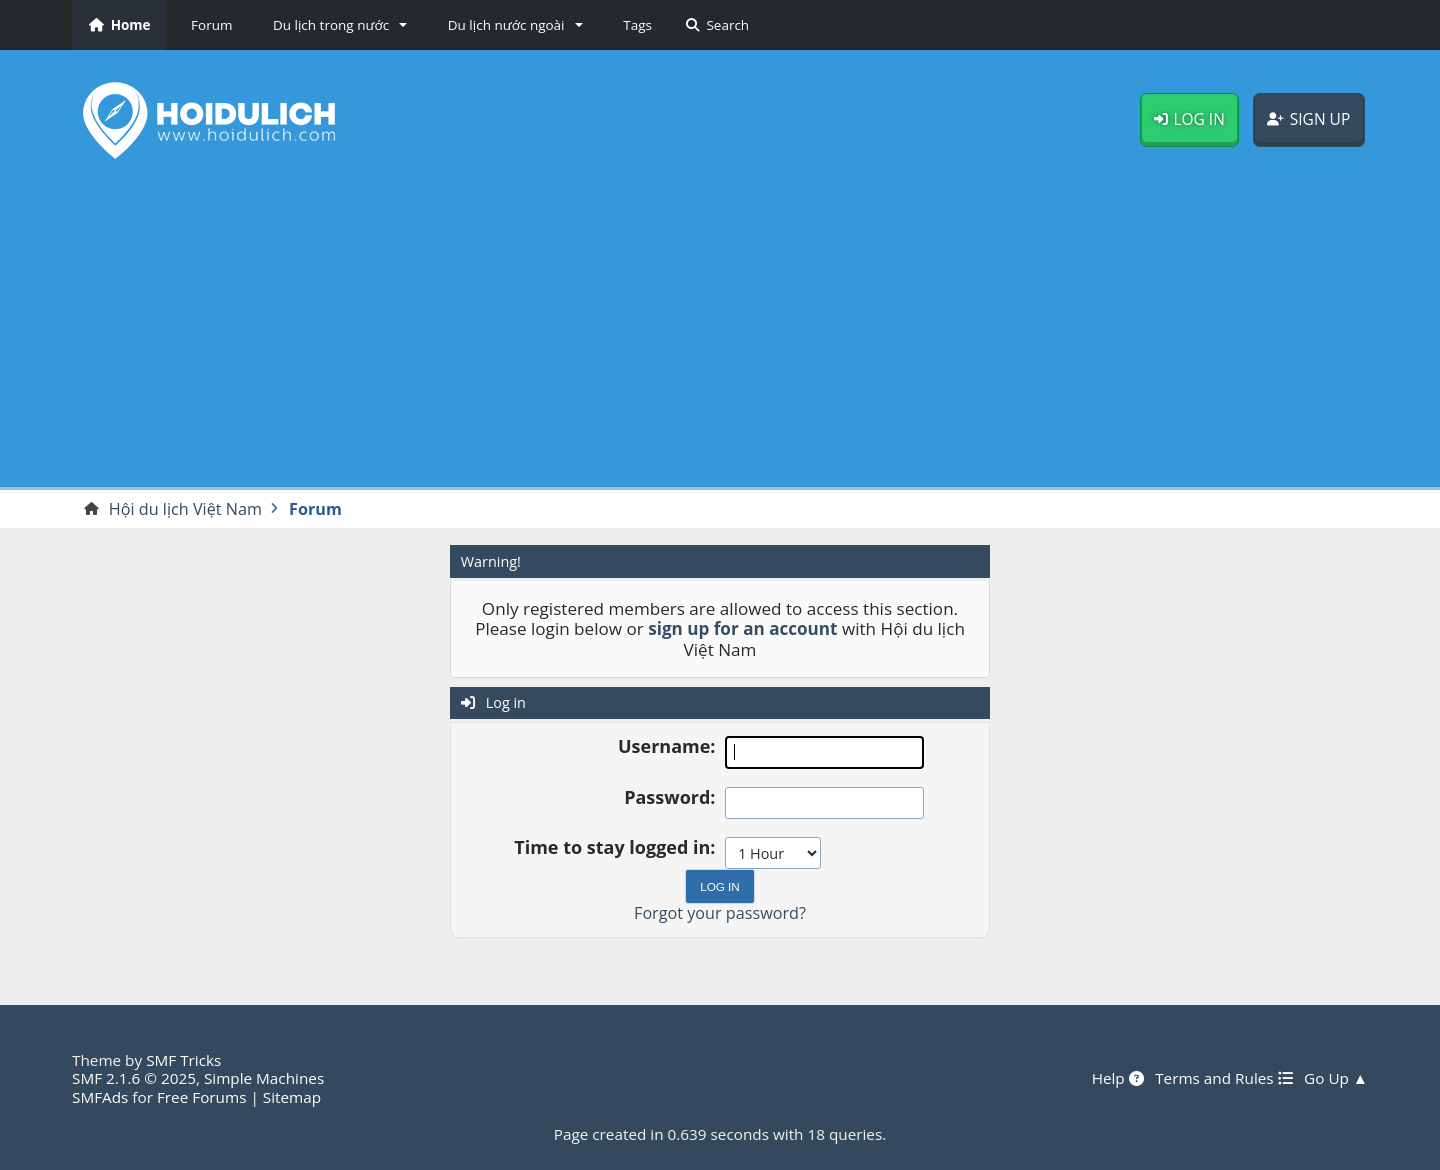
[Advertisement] (720, 331)
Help (1118, 1078)
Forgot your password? (720, 913)
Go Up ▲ (1336, 1078)
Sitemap (292, 1097)
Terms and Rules (1223, 1078)
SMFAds (100, 1097)
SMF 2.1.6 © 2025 (134, 1078)
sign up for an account (742, 628)
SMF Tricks (183, 1060)
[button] (336, 25)
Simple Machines (264, 1078)
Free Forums (201, 1097)
